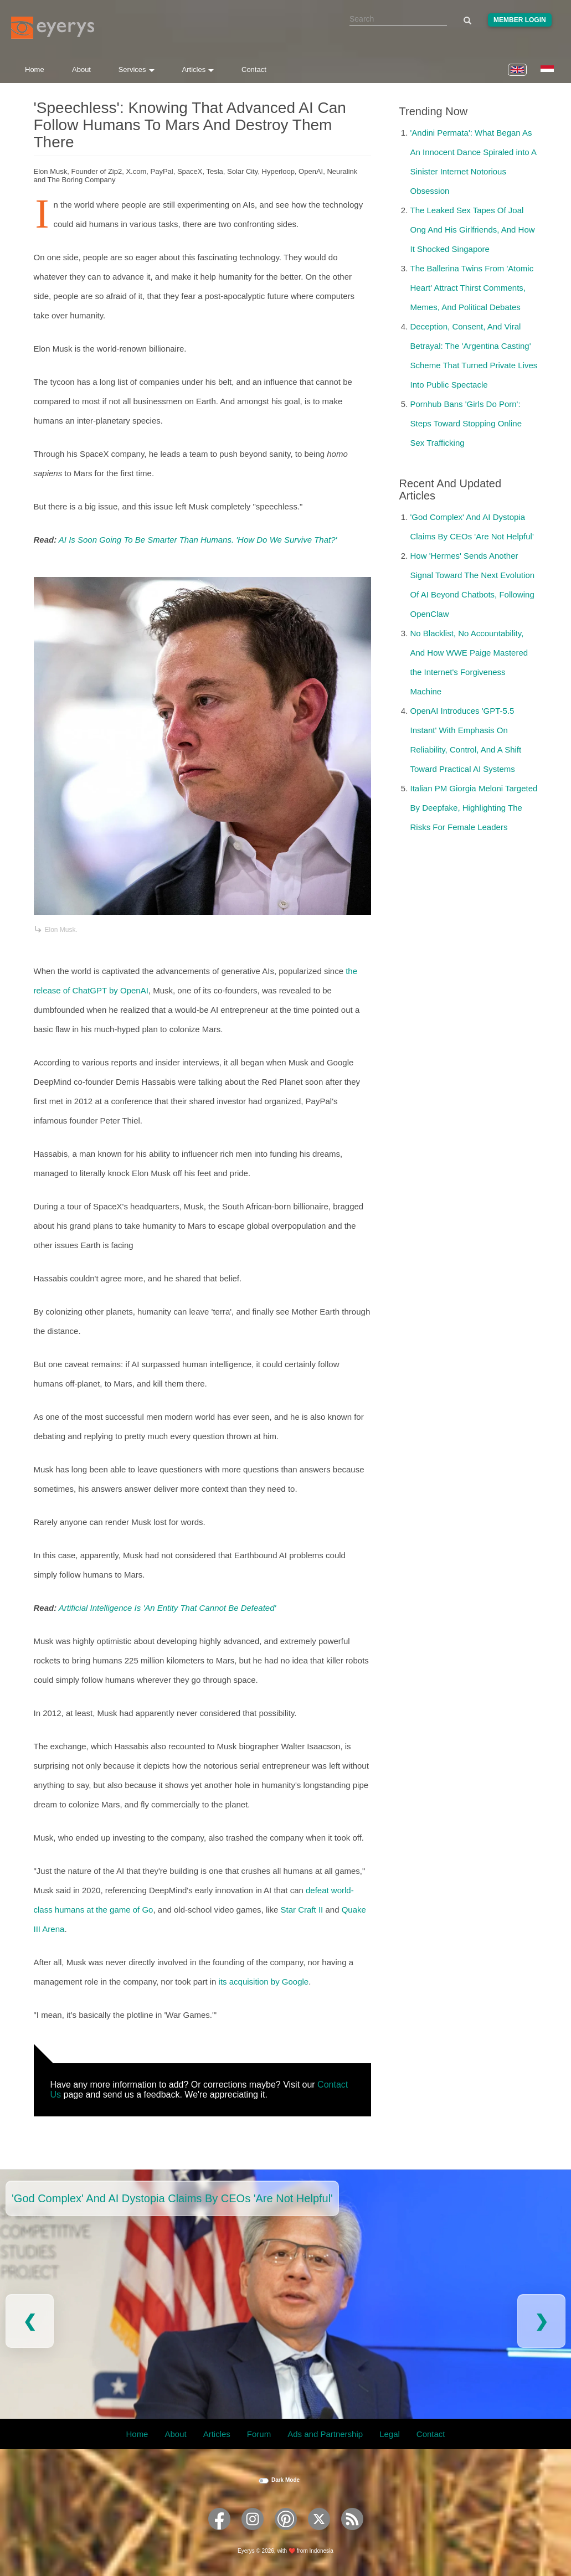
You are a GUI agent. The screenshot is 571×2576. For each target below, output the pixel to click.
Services (137, 69)
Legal (389, 2434)
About (81, 69)
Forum (259, 2434)
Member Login (519, 20)
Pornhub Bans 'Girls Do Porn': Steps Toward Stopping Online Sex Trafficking (466, 423)
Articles (198, 69)
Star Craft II (302, 1909)
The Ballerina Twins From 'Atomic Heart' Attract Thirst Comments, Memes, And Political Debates (472, 288)
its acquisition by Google (264, 1981)
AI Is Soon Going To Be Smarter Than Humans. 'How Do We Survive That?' (198, 539)
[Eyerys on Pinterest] (285, 2534)
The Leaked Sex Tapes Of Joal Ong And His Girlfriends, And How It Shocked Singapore (472, 229)
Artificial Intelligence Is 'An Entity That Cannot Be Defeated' (167, 1607)
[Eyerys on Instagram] (252, 2534)
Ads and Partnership (325, 2434)
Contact (253, 69)
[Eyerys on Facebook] (219, 2534)
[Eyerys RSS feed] (352, 2534)
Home (34, 69)
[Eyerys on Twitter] (319, 2534)
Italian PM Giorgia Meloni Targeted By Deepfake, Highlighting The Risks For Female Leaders (474, 808)
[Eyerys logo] (52, 27)
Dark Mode (285, 2480)
